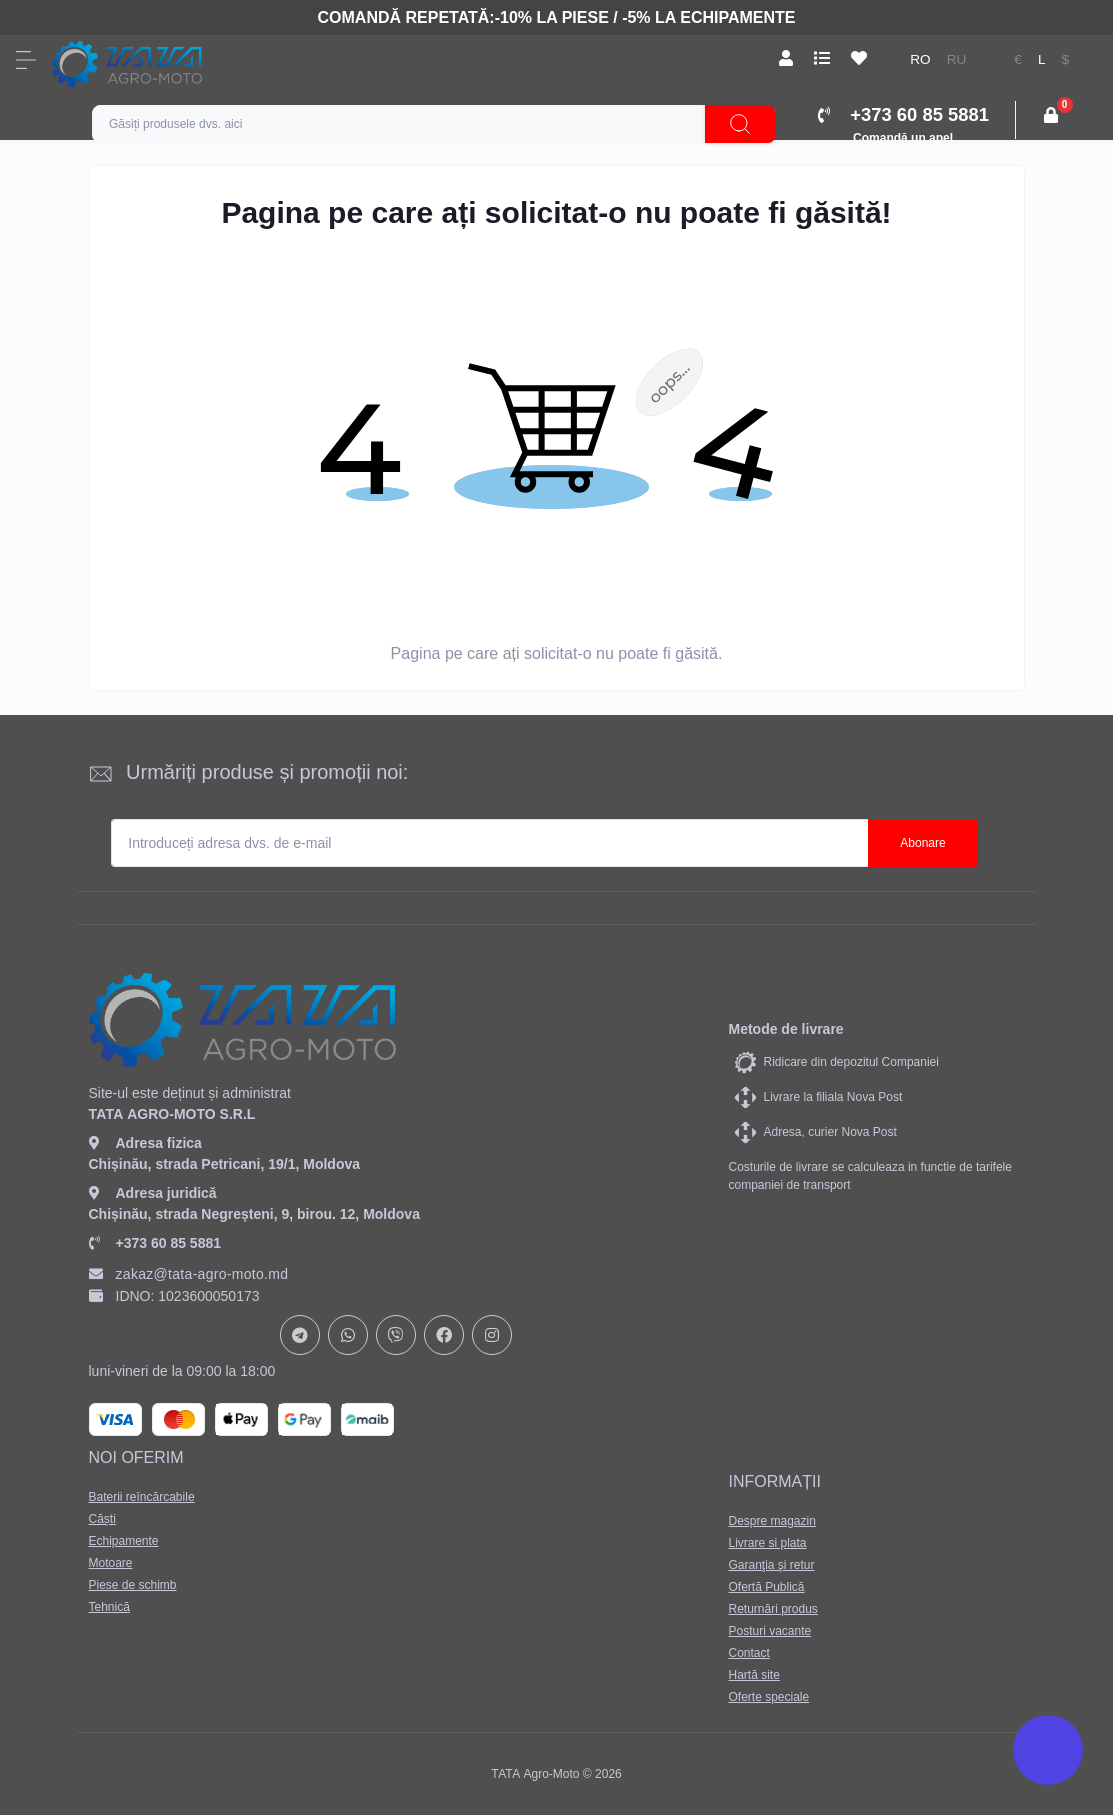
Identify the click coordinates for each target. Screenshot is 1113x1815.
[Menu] (26, 60)
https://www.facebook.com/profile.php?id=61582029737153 (444, 1335)
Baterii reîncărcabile (142, 1497)
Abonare (922, 843)
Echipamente (124, 1541)
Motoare (111, 1563)
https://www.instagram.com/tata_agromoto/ (492, 1335)
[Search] (740, 124)
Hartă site (753, 1675)
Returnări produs (772, 1609)
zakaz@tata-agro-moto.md (189, 1274)
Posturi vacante (769, 1631)
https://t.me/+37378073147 (300, 1335)
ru (957, 59)
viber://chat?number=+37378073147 (396, 1335)
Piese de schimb (133, 1585)
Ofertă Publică (766, 1587)
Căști (102, 1519)
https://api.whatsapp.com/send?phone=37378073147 (348, 1335)
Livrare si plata (767, 1543)
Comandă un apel (903, 138)
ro (920, 59)
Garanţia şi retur (771, 1565)
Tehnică (109, 1607)
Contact (748, 1653)
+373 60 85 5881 (155, 1243)
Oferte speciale (768, 1697)
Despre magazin (771, 1521)
